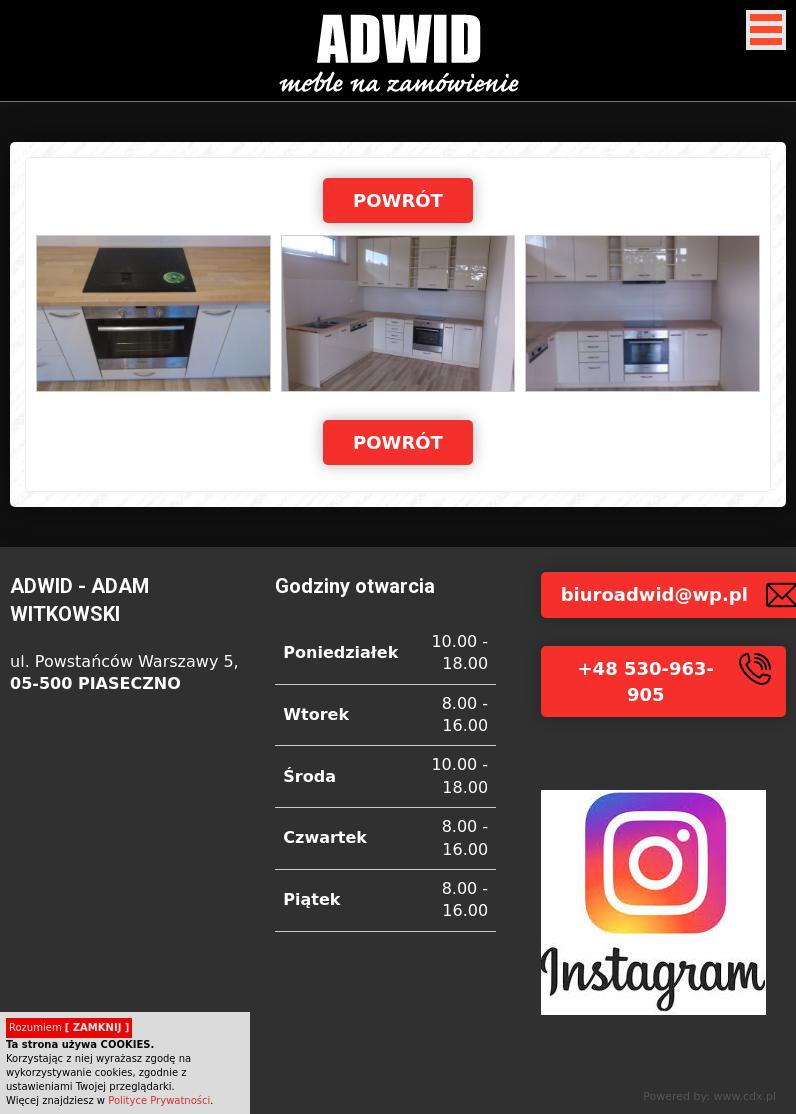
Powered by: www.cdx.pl (709, 1096)
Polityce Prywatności (159, 1100)
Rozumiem (69, 1027)
